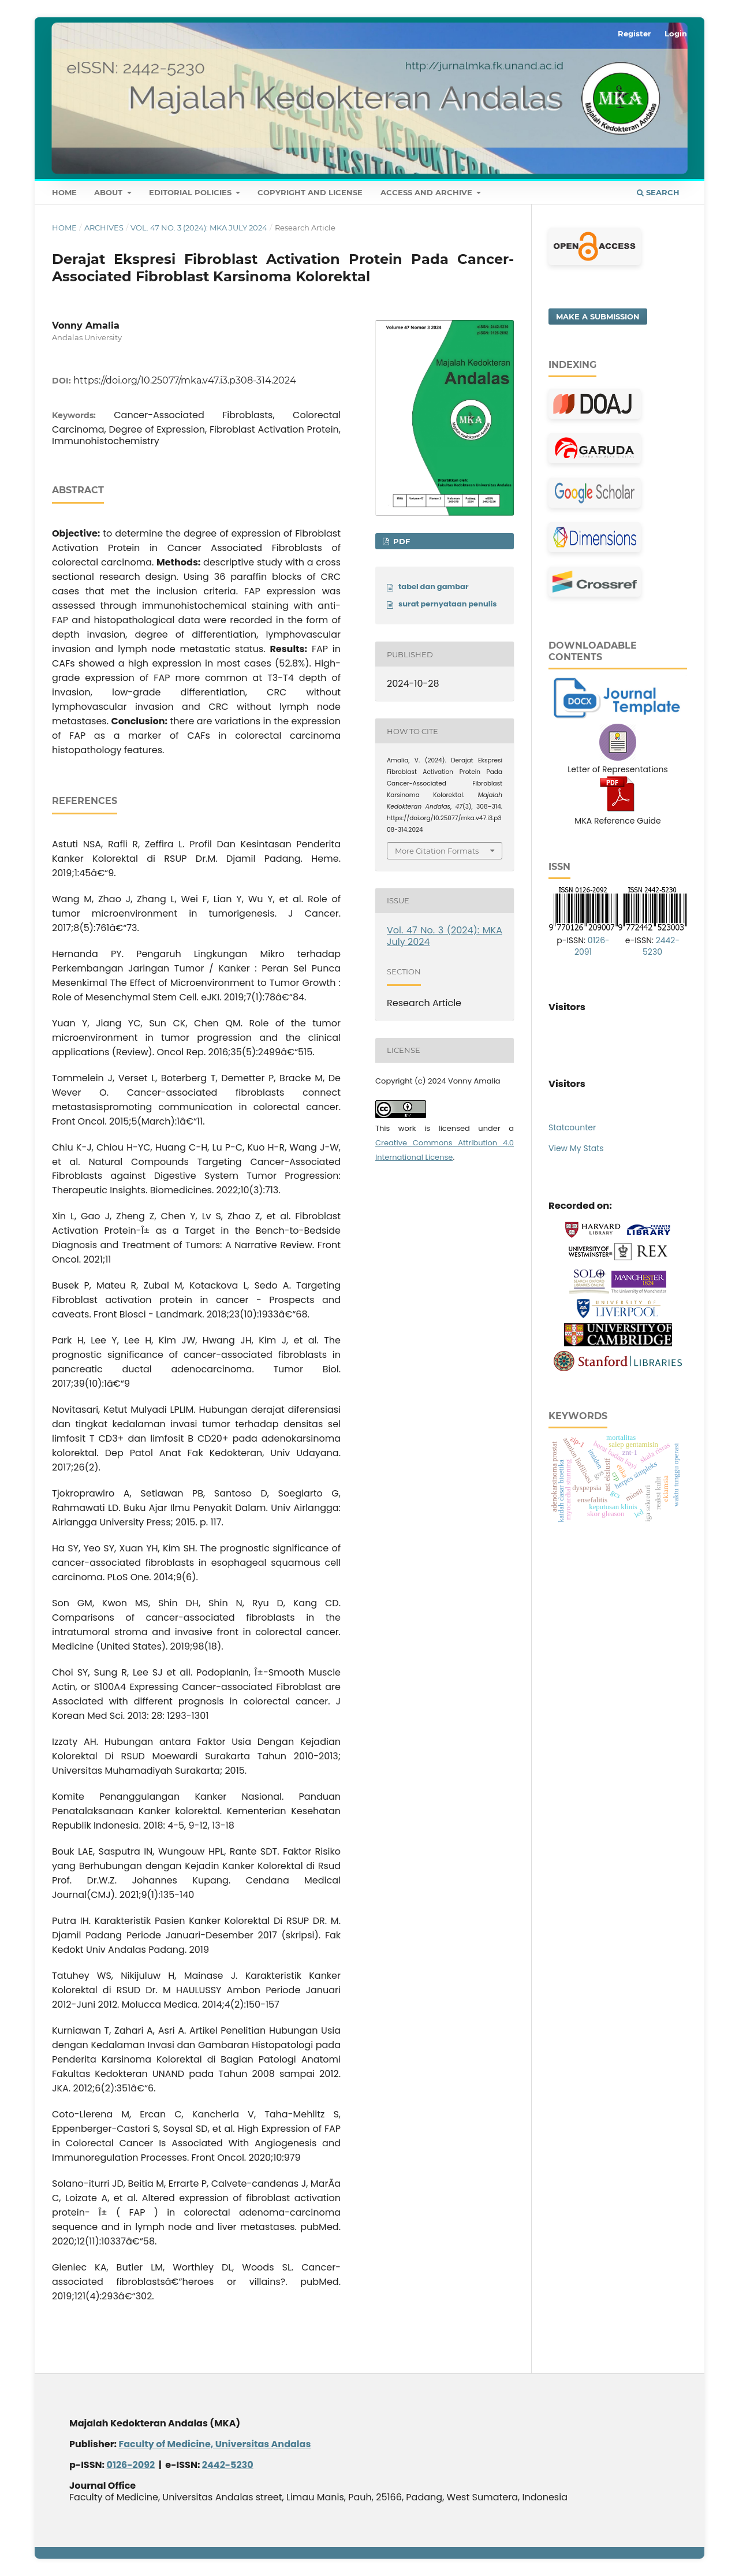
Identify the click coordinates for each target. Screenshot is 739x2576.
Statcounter (572, 1127)
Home (64, 192)
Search (658, 192)
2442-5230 (661, 946)
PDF (400, 541)
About (109, 192)
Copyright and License (310, 192)
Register (634, 33)
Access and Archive (427, 192)
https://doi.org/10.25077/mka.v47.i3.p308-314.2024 (184, 380)
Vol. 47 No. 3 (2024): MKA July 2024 (198, 227)
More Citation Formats (437, 850)
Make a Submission (598, 316)
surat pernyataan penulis (447, 603)
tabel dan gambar (433, 586)
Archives (104, 227)
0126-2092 (131, 2464)
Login (676, 33)
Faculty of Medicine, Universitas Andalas (214, 2444)
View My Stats (576, 1148)
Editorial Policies (191, 192)
